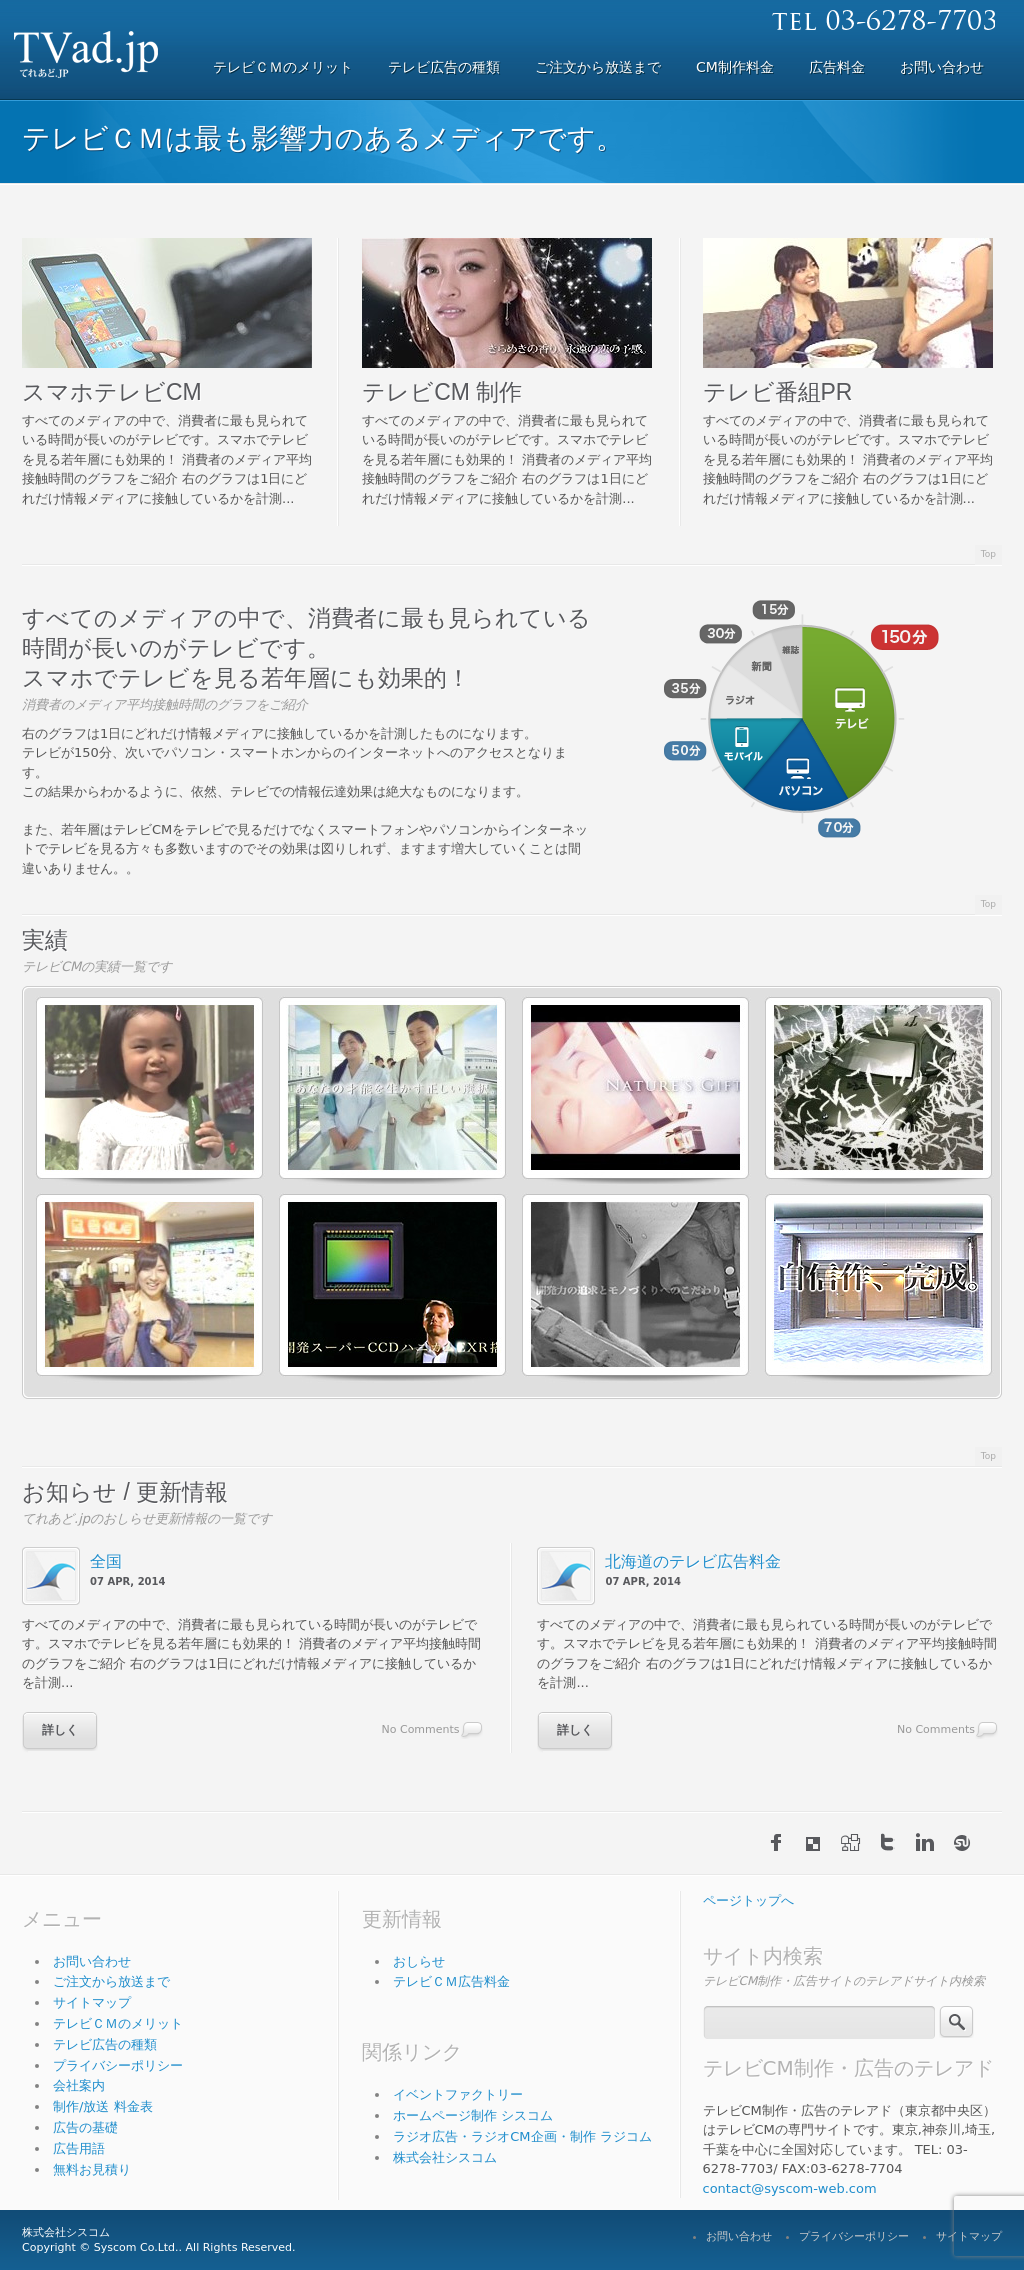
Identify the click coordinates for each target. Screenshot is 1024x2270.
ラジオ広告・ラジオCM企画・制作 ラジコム (522, 2136)
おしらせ (419, 1961)
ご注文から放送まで (111, 1981)
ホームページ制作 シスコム (473, 2115)
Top (988, 554)
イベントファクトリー (458, 2094)
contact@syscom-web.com (790, 2188)
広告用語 (79, 2148)
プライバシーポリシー (118, 2065)
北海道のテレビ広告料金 (693, 1561)
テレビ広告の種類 (105, 2044)
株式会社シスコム (445, 2157)
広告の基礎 (85, 2127)
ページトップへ (748, 1900)
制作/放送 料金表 (103, 2106)
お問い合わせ (92, 1961)
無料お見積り (92, 2169)
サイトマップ (92, 2002)
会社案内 (79, 2085)
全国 (106, 1561)
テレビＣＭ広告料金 (451, 1981)
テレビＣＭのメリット (118, 2023)
